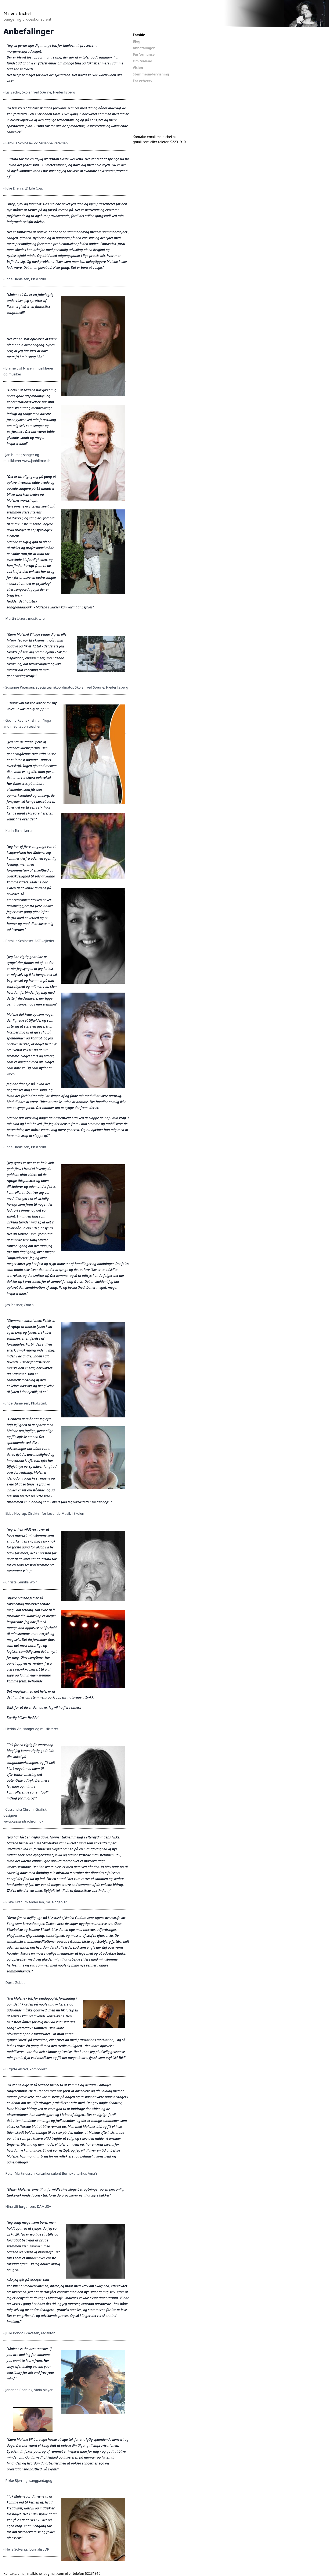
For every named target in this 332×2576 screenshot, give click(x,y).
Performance (144, 54)
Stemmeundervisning (151, 74)
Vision (138, 67)
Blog (136, 41)
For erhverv (142, 80)
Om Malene (142, 61)
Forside (139, 34)
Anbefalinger (144, 48)
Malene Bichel (17, 13)
